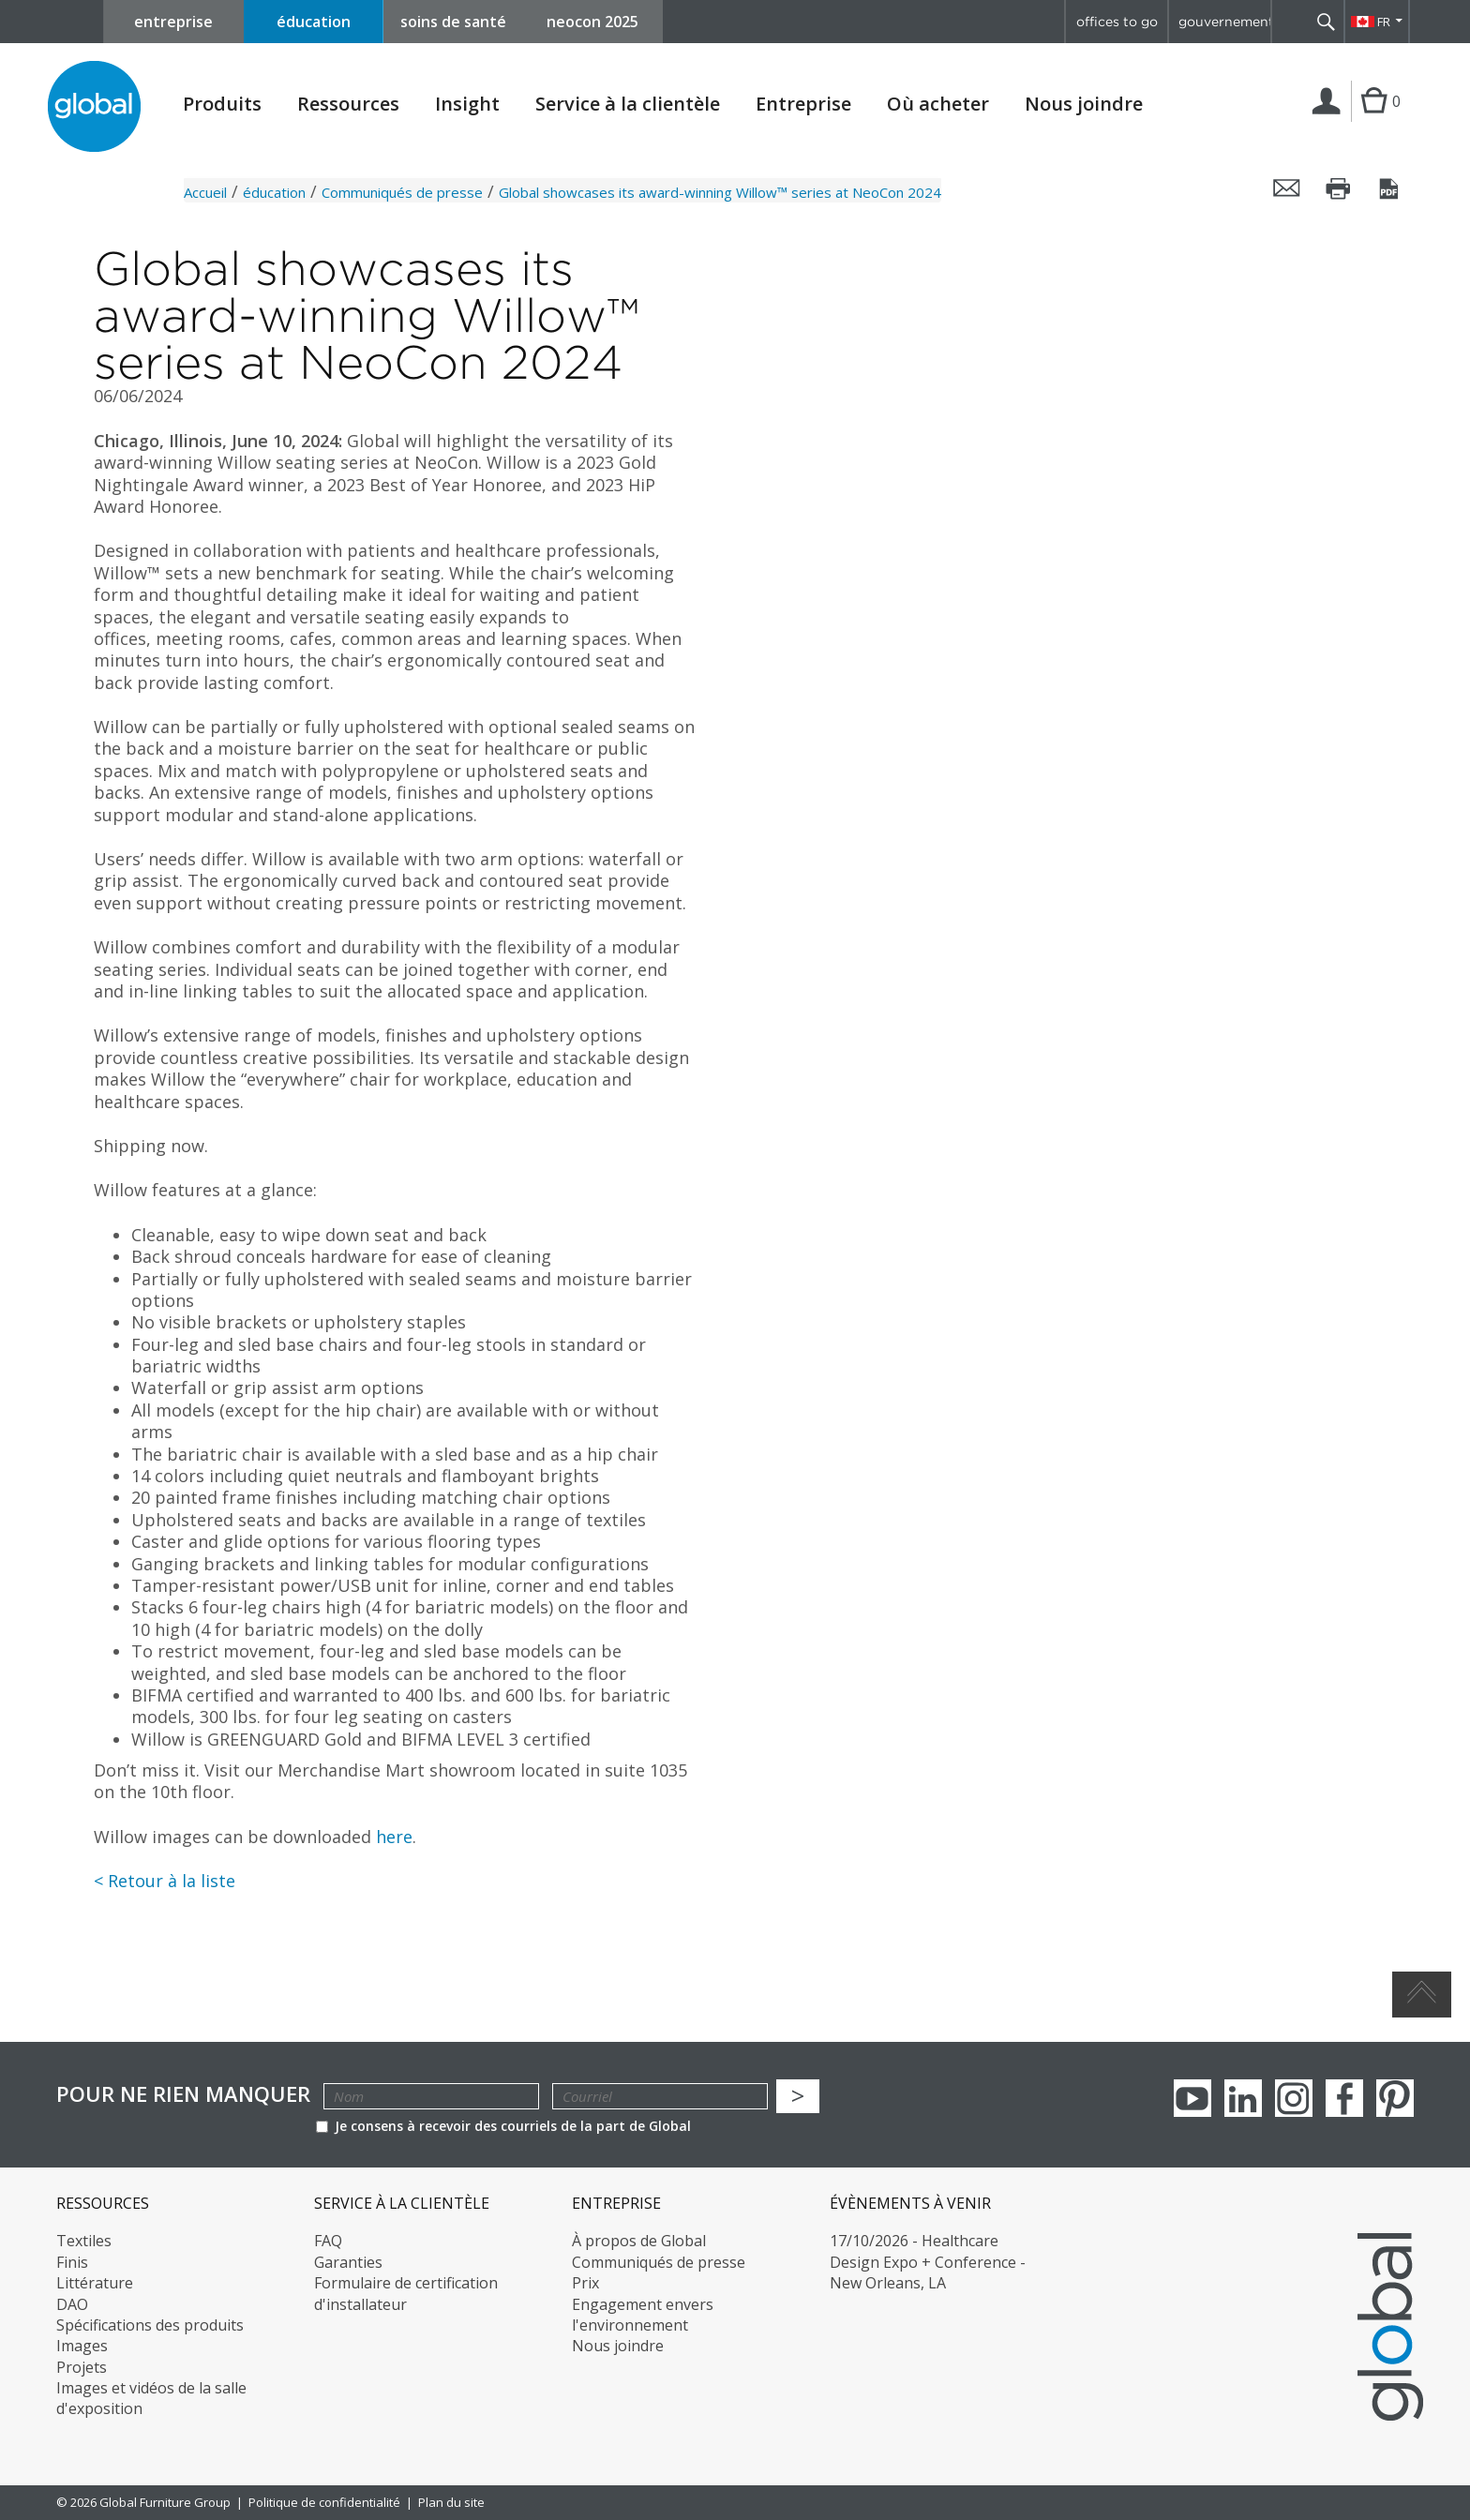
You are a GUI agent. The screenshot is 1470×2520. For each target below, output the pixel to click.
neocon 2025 (592, 21)
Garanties (348, 2262)
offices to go (1117, 21)
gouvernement (1224, 21)
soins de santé (453, 21)
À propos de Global (639, 2240)
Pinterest (1395, 2098)
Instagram (1293, 2098)
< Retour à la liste (164, 1880)
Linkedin (1243, 2098)
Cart (1374, 120)
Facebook (1344, 2098)
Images (82, 2345)
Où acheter (938, 104)
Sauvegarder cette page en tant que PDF (1390, 188)
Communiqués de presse (402, 192)
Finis (72, 2262)
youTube (1192, 2098)
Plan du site (451, 2502)
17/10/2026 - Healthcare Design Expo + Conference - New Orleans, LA (928, 2261)
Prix (585, 2282)
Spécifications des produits (150, 2325)
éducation (314, 21)
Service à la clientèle (627, 104)
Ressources (348, 104)
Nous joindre (1084, 103)
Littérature (94, 2282)
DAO (72, 2304)
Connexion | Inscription (1330, 121)
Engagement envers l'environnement (642, 2314)
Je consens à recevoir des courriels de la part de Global (503, 2126)
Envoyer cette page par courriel (1287, 188)
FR (1383, 21)
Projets (81, 2367)
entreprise (173, 21)
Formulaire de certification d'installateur (406, 2293)
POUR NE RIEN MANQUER (183, 2094)
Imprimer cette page (1339, 188)
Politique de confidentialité (324, 2502)
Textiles (84, 2240)
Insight (467, 103)
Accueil (205, 192)
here (394, 1836)
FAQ (328, 2240)
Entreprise (803, 104)
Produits (222, 104)
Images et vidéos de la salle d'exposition (151, 2398)
